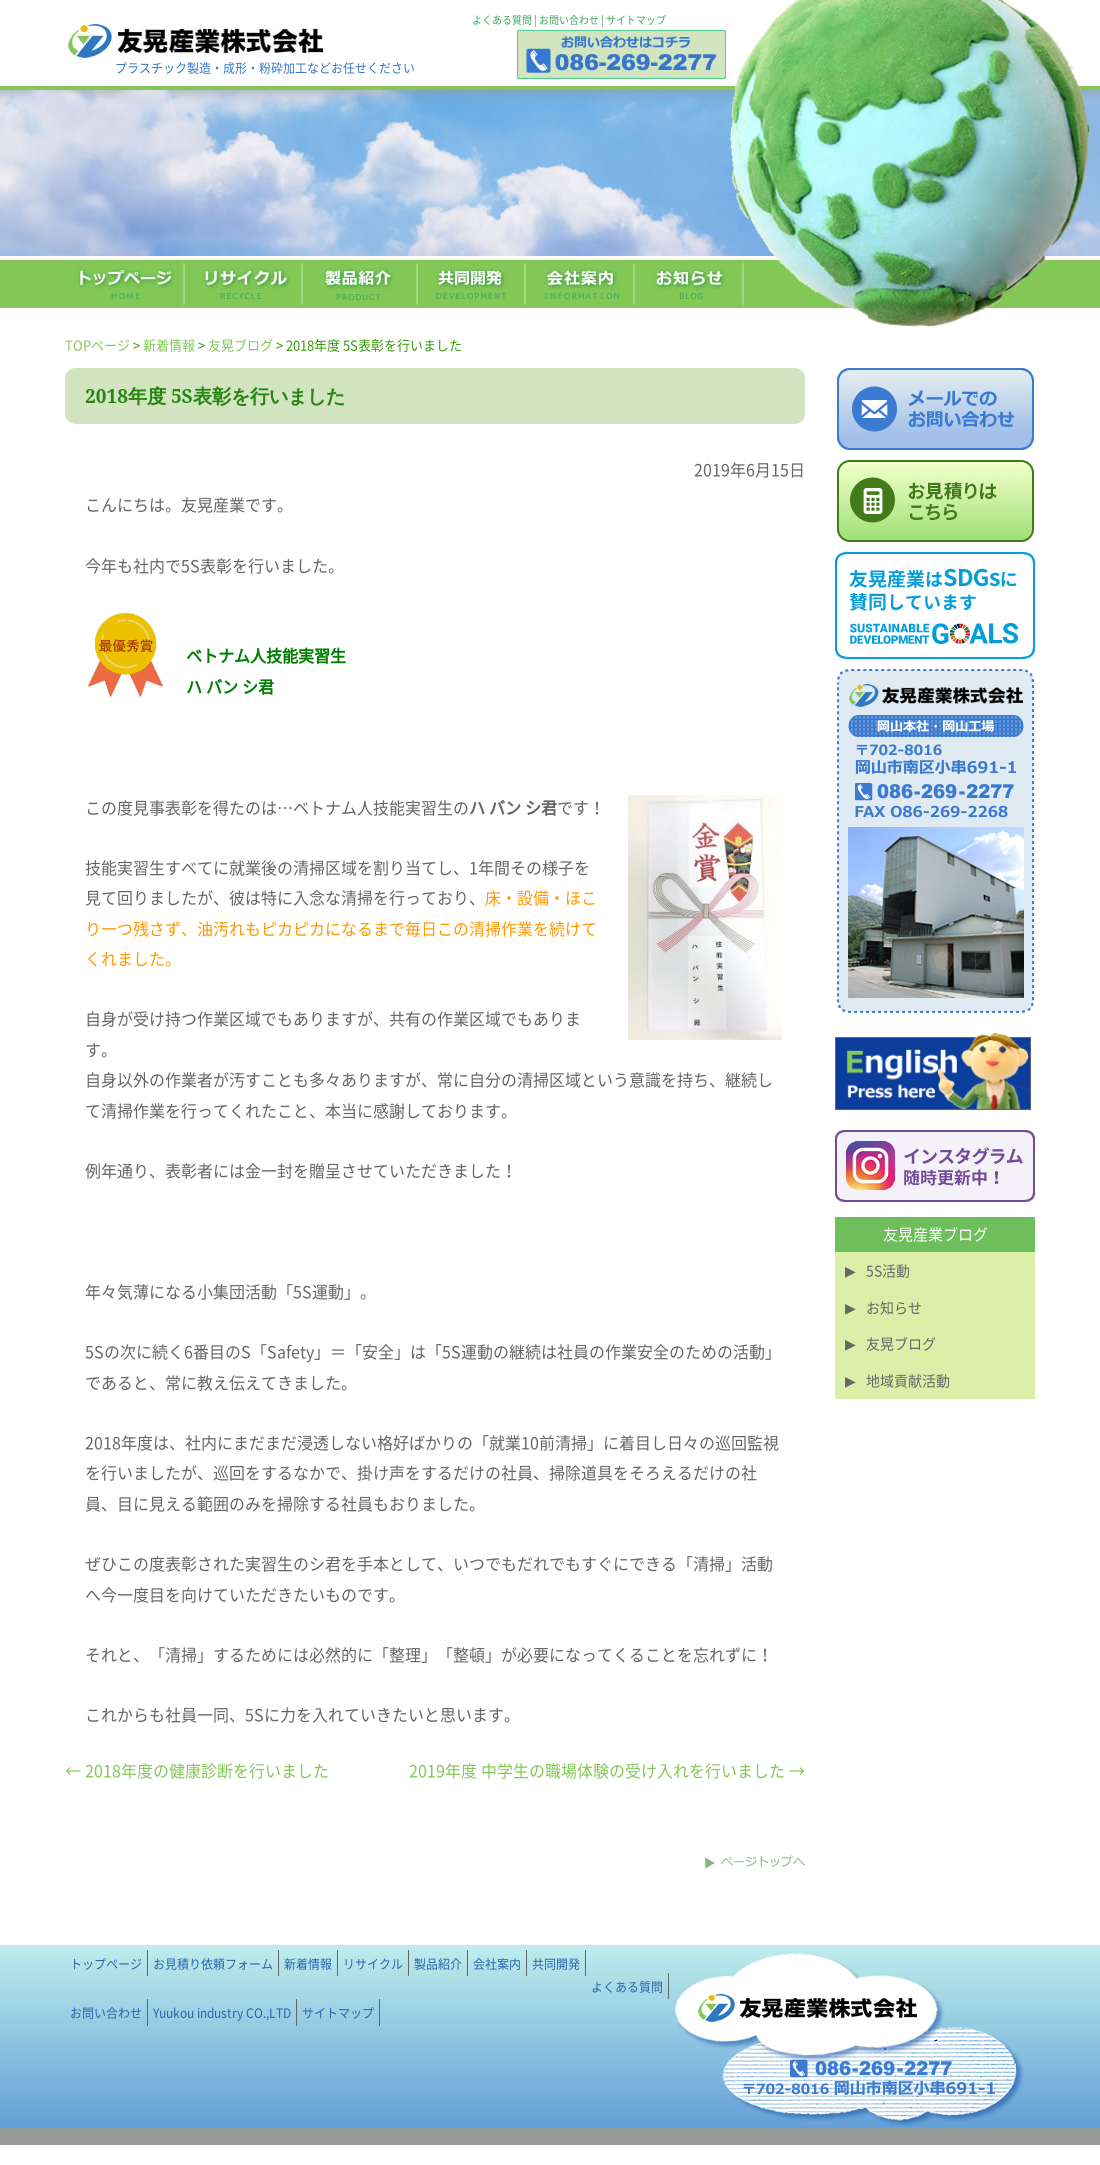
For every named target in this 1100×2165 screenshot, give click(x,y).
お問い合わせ (569, 19)
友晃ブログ (240, 344)
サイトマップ (636, 19)
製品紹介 (438, 1964)
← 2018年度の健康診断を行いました (197, 1770)
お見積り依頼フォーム (213, 1964)
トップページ (106, 1964)
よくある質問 (502, 19)
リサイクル (373, 1964)
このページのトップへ (755, 1862)
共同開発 (556, 1964)
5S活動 (888, 1270)
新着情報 (169, 344)
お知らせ (894, 1307)
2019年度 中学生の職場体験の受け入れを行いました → (607, 1770)
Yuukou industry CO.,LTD (222, 2013)
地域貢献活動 (908, 1380)
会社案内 (497, 1964)
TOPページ (97, 344)
